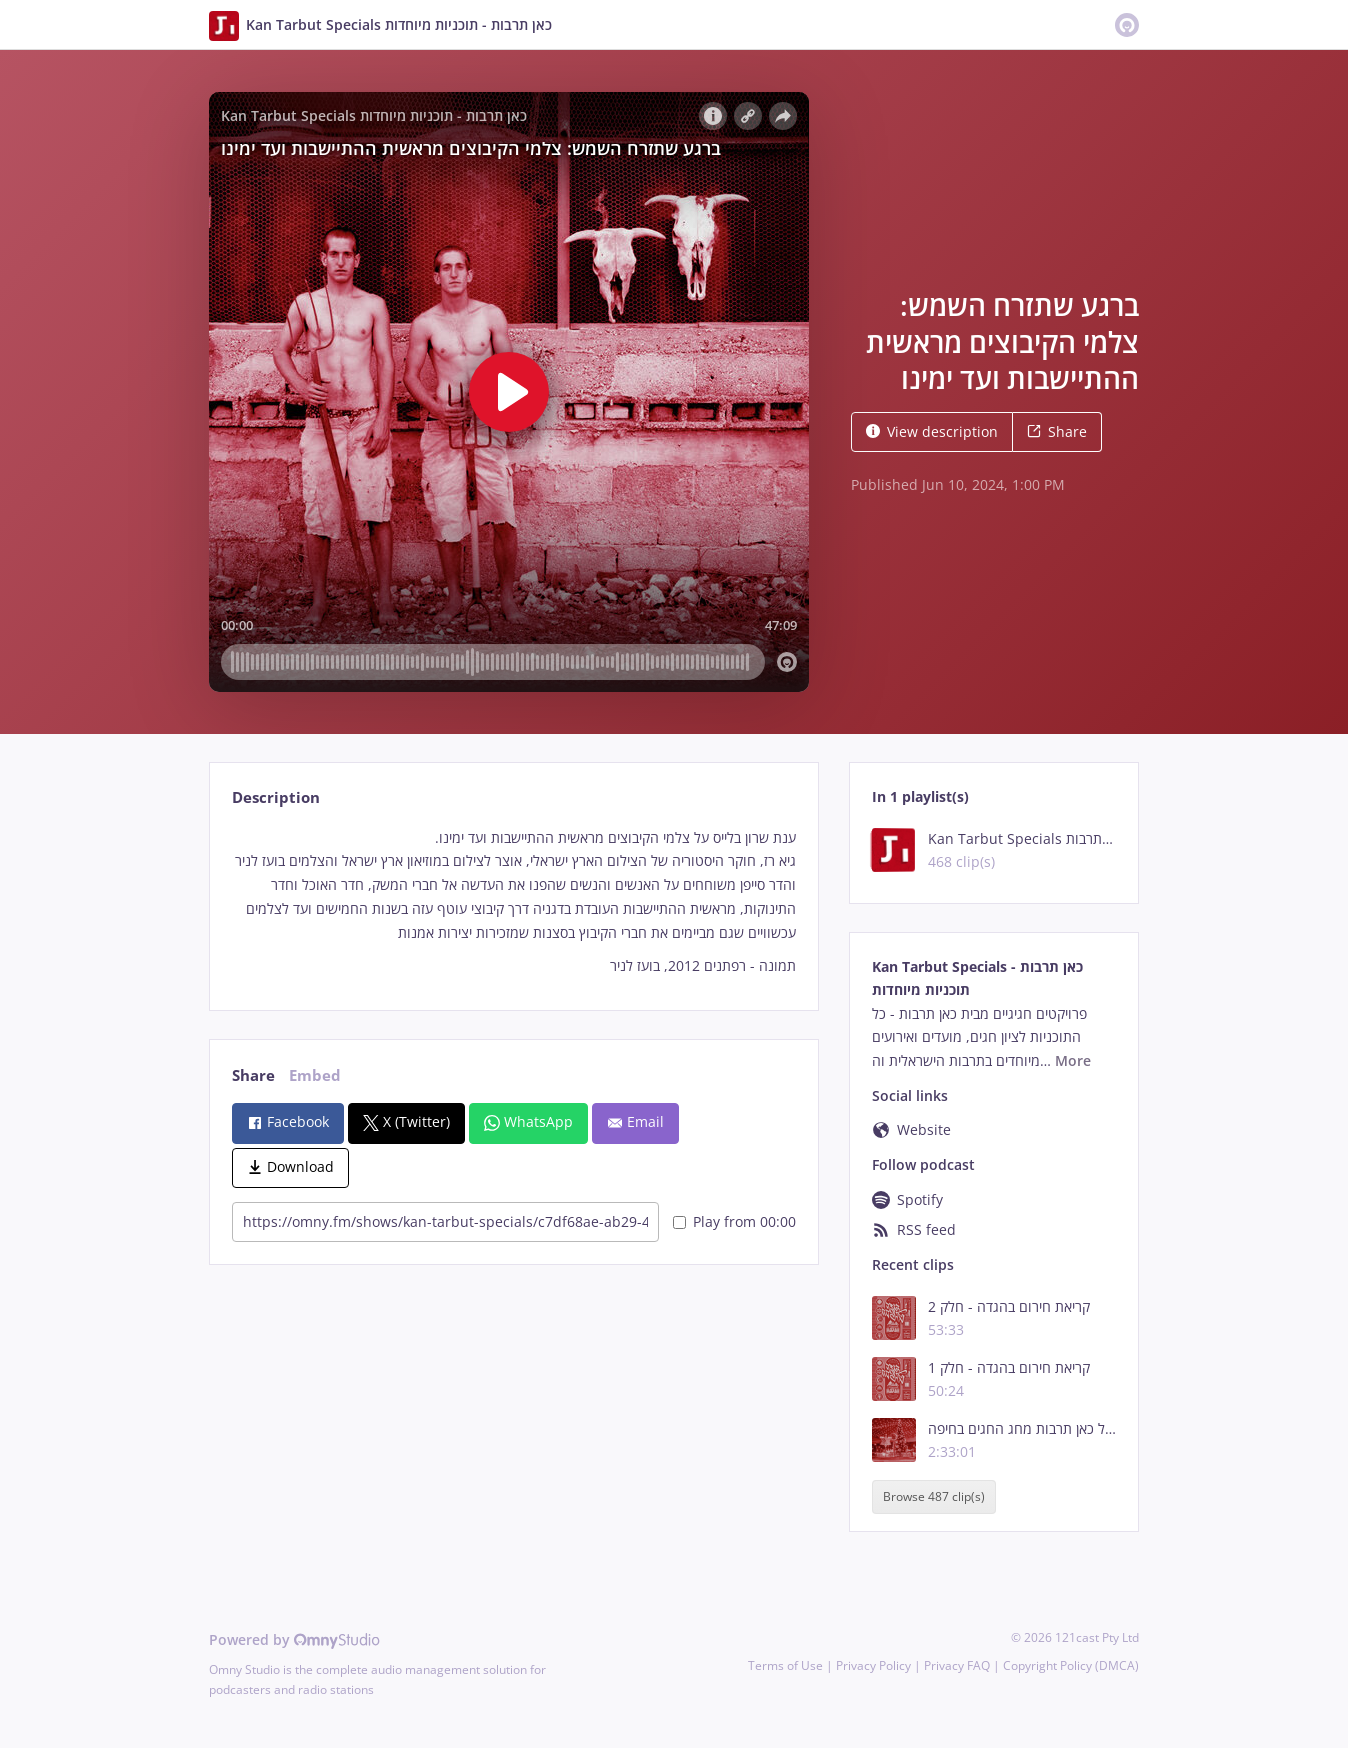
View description (932, 431)
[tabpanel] (513, 902)
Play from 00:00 (734, 1221)
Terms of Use (785, 1665)
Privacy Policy (873, 1665)
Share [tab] (253, 1075)
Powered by (294, 1639)
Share (1057, 431)
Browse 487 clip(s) (934, 1497)
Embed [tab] (315, 1075)
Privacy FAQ (957, 1665)
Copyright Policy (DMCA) (1071, 1665)
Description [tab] (276, 797)
